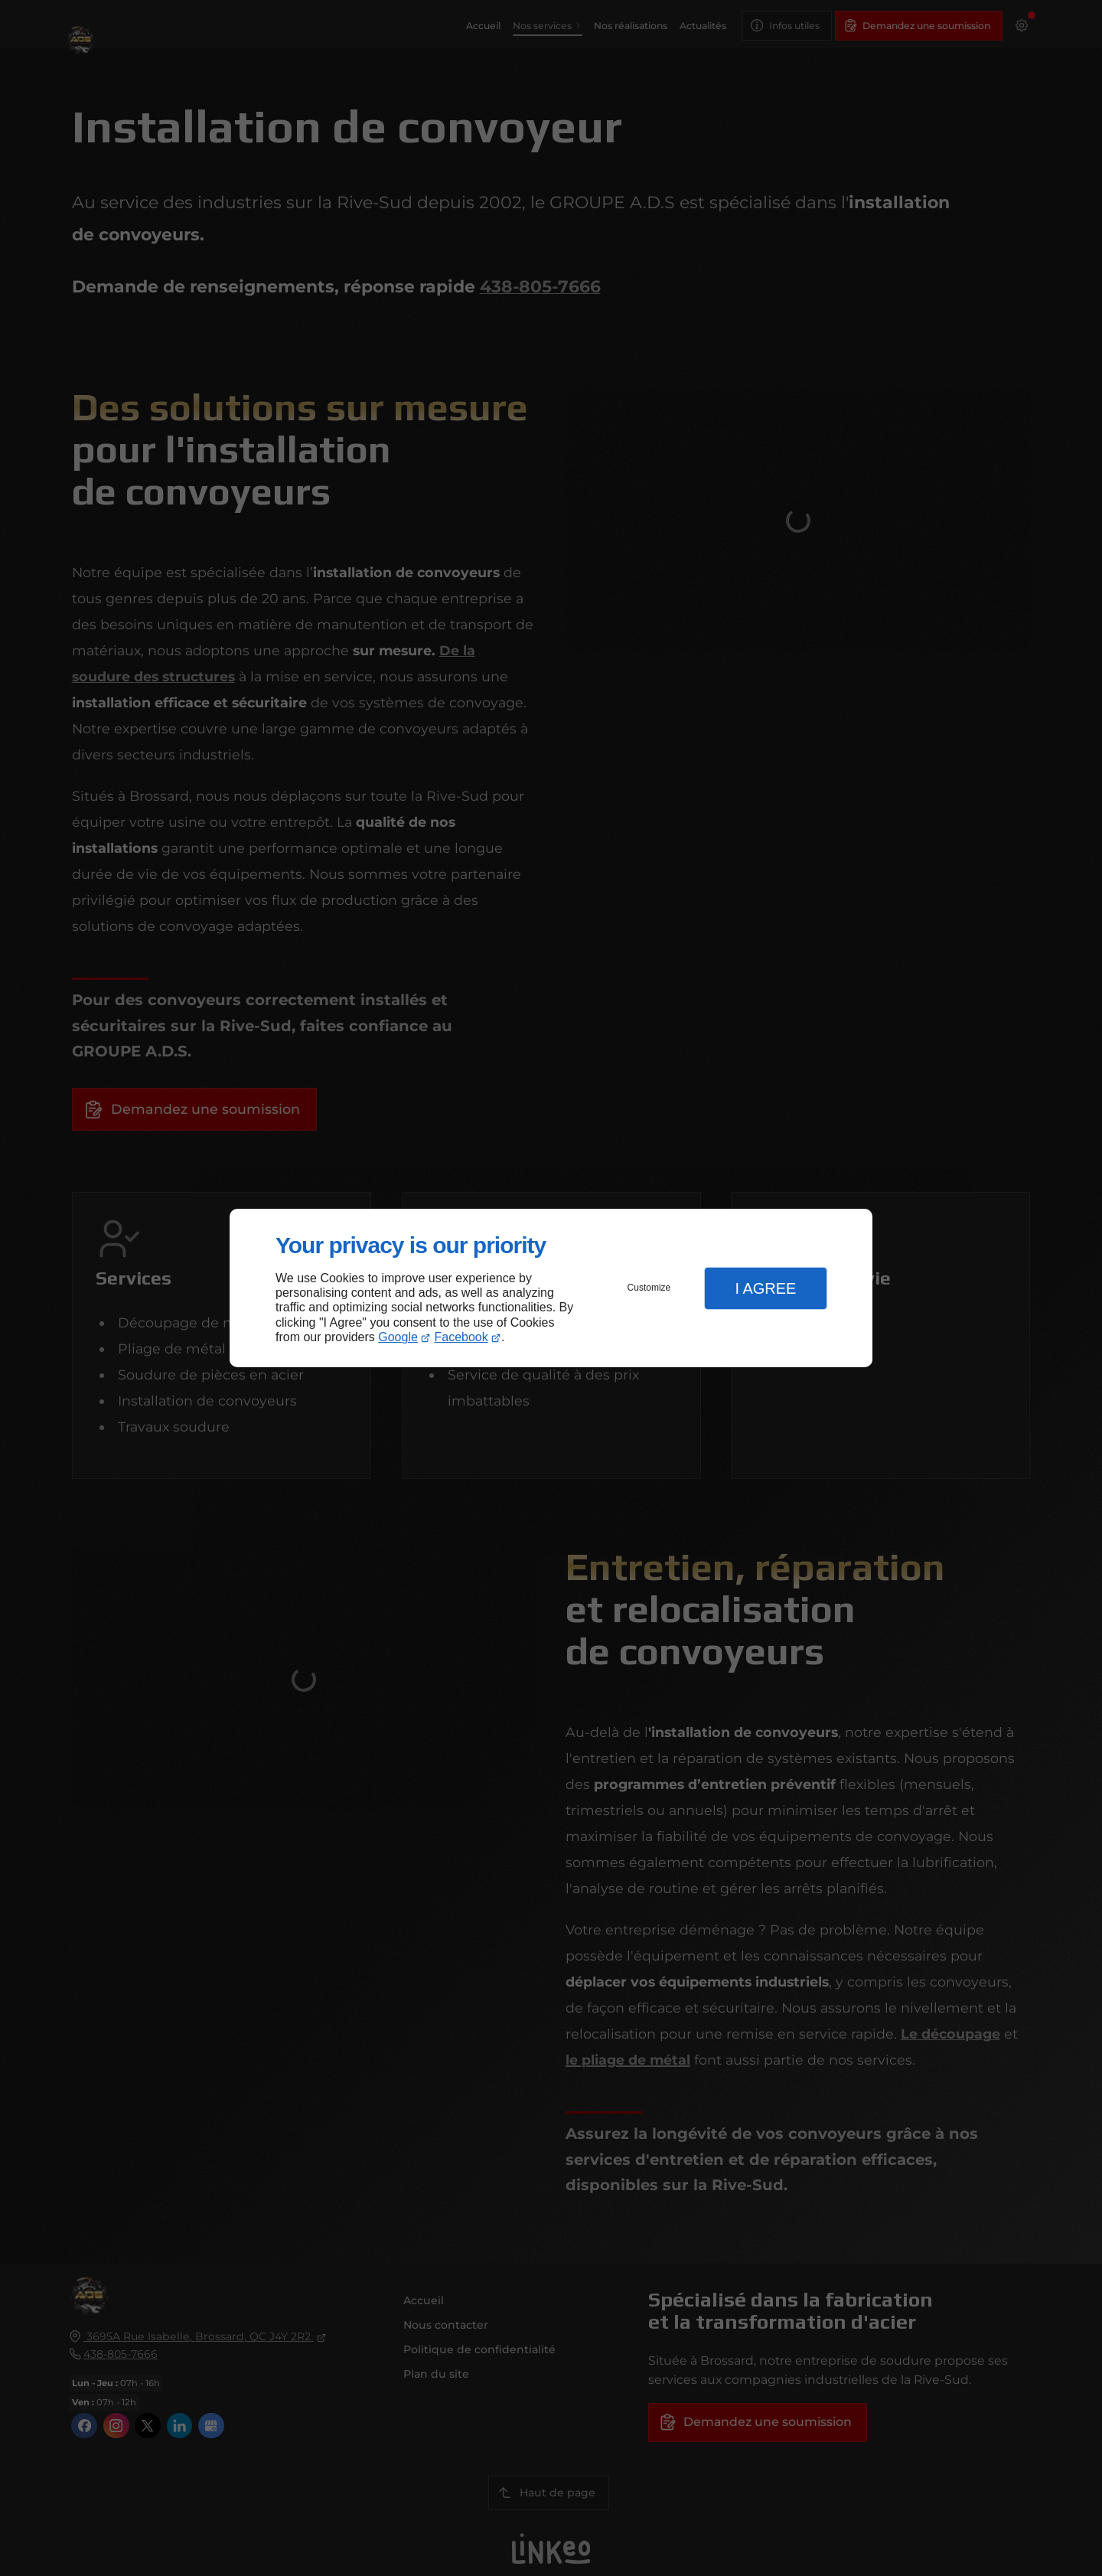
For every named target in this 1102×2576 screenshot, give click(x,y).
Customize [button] (649, 1287)
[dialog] (551, 1288)
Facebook (461, 1337)
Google (398, 1337)
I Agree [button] (765, 1288)
